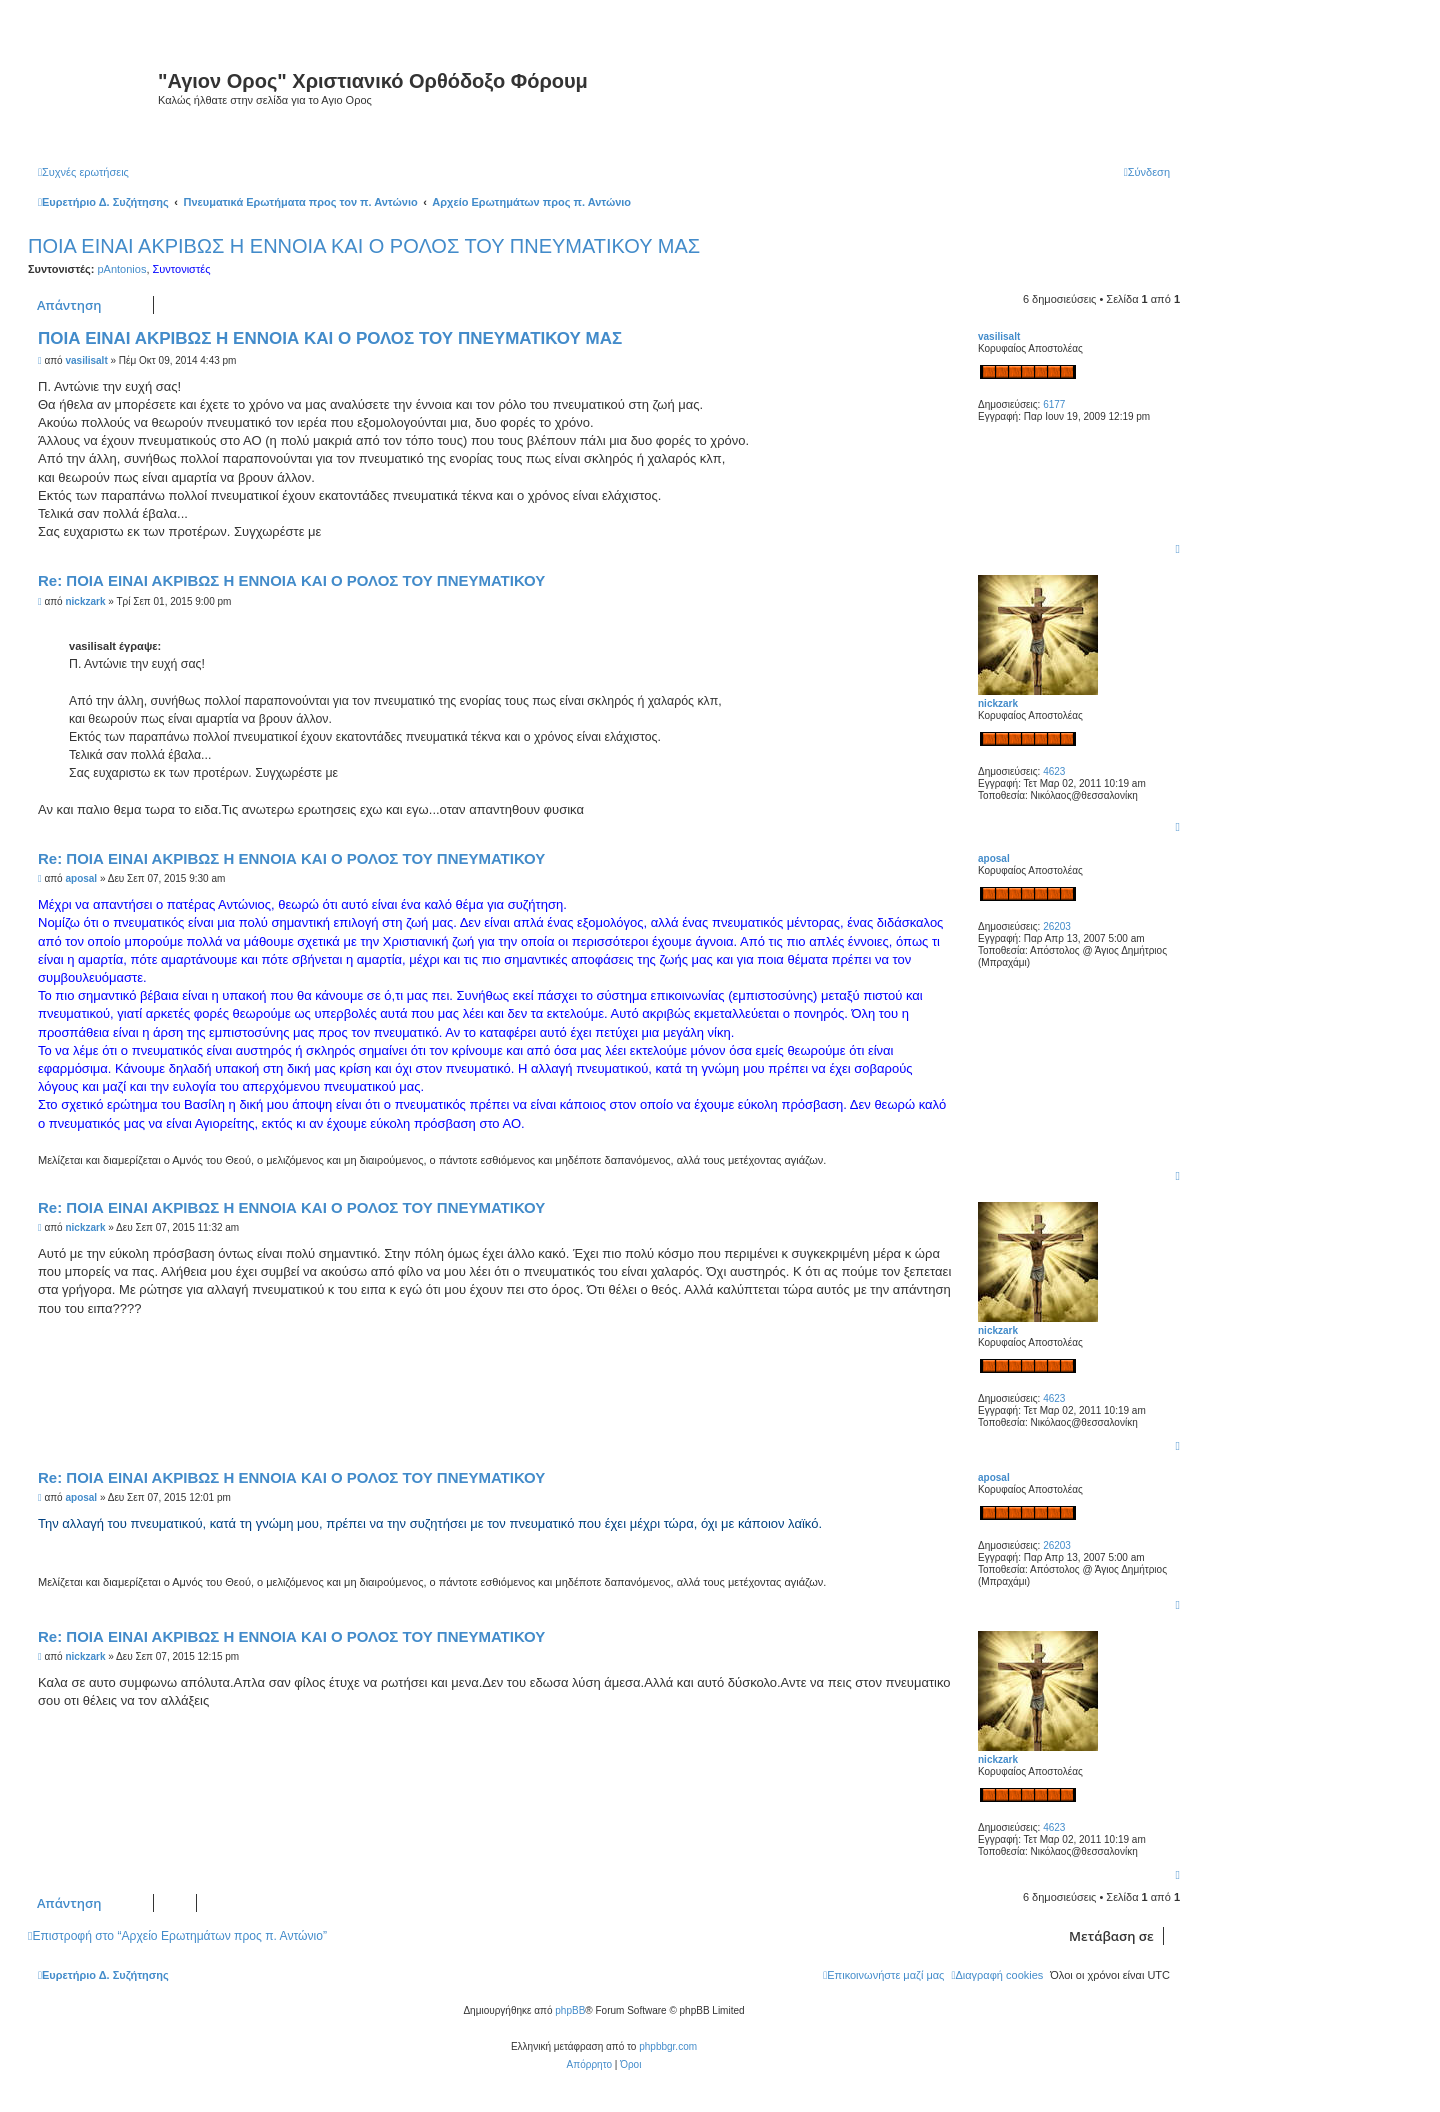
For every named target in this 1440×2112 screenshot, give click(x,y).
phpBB (570, 2010)
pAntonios (121, 269)
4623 (1054, 771)
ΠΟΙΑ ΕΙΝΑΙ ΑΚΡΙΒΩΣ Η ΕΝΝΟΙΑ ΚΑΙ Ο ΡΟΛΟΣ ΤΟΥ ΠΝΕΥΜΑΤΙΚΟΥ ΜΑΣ (364, 246)
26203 (1057, 926)
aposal (994, 858)
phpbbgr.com (668, 2046)
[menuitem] (83, 172)
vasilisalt (999, 336)
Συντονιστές (182, 269)
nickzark (998, 703)
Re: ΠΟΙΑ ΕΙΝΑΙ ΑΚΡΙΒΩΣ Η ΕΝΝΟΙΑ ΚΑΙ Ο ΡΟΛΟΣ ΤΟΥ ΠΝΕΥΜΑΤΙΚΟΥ (291, 580)
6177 (1054, 404)
